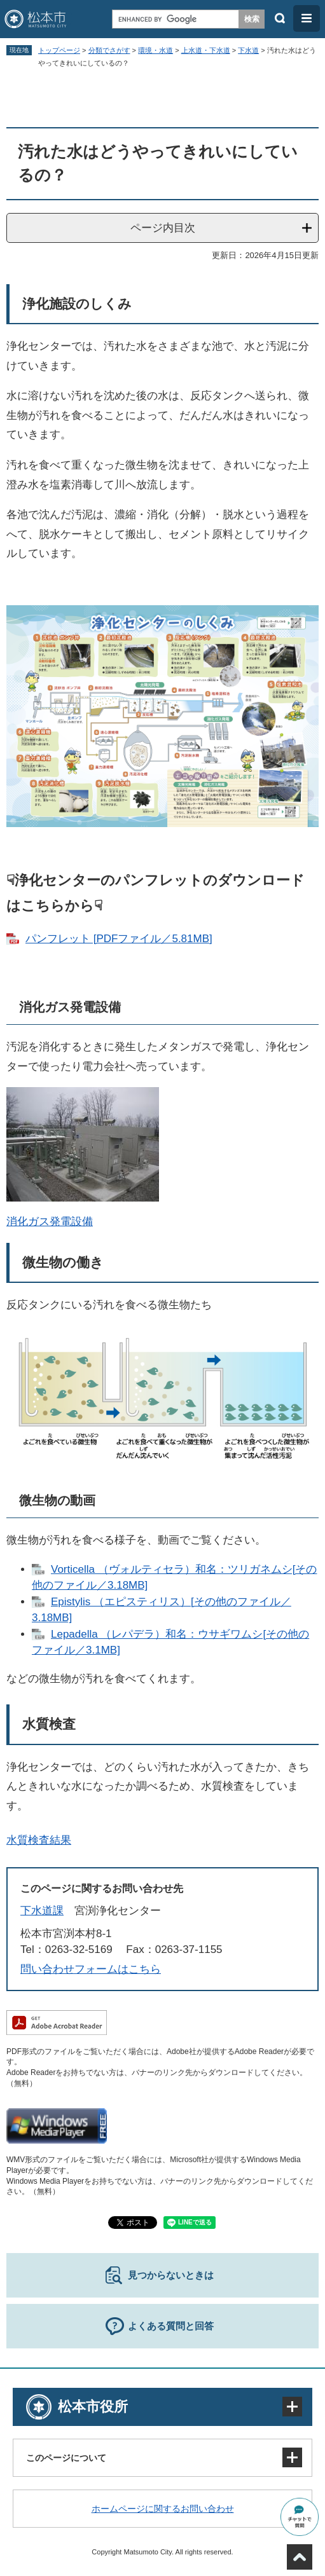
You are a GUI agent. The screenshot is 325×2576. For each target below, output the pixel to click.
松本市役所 (93, 2407)
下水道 (248, 50)
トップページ (59, 50)
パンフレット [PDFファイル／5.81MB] (118, 939)
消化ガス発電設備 (49, 1222)
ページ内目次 (162, 228)
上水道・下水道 (205, 50)
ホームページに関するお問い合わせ (163, 2509)
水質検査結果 (38, 1840)
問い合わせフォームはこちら (90, 1969)
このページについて (66, 2458)
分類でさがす (109, 50)
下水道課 (42, 1911)
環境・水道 (155, 50)
